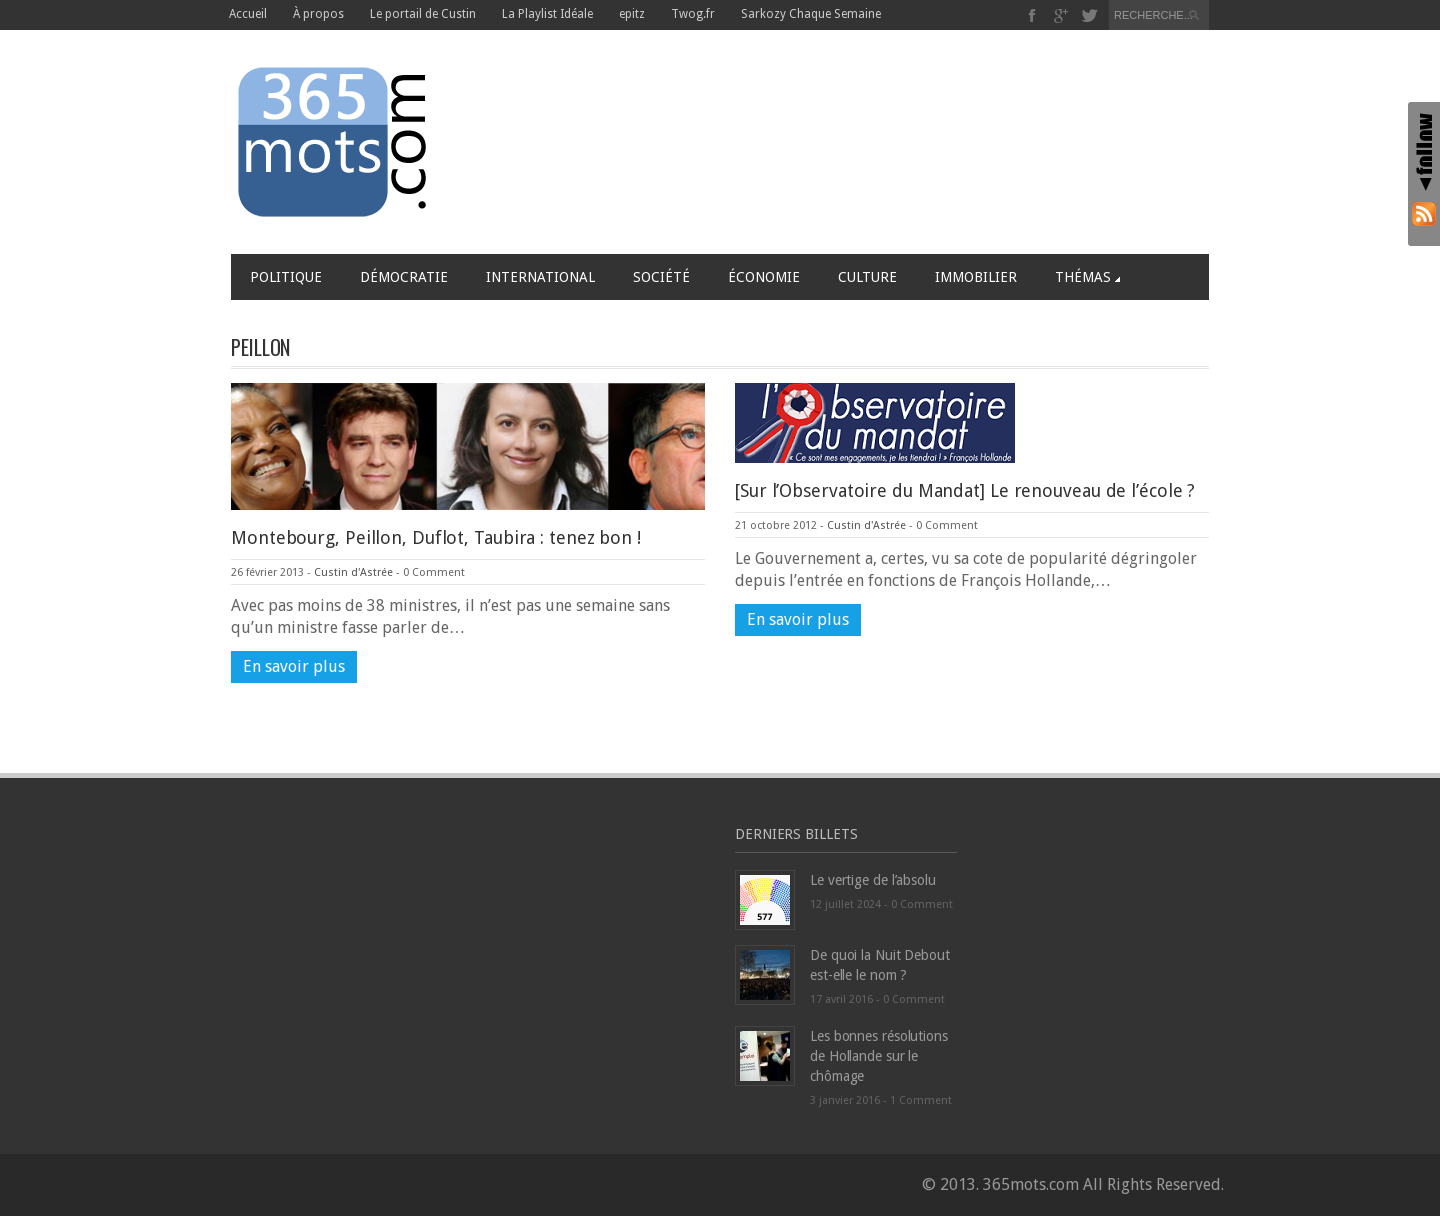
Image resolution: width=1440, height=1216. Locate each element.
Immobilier (976, 277)
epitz (632, 14)
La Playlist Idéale (547, 14)
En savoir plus (294, 666)
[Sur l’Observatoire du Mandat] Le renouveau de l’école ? (965, 490)
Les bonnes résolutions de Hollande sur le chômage (879, 1056)
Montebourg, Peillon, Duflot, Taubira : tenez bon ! (436, 537)
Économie (764, 277)
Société (661, 277)
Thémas (1087, 277)
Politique (286, 277)
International (540, 277)
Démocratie (404, 277)
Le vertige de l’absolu (873, 880)
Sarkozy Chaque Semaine (811, 14)
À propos (318, 14)
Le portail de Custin (423, 14)
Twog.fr (693, 14)
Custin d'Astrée (353, 572)
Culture (867, 277)
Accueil (248, 14)
